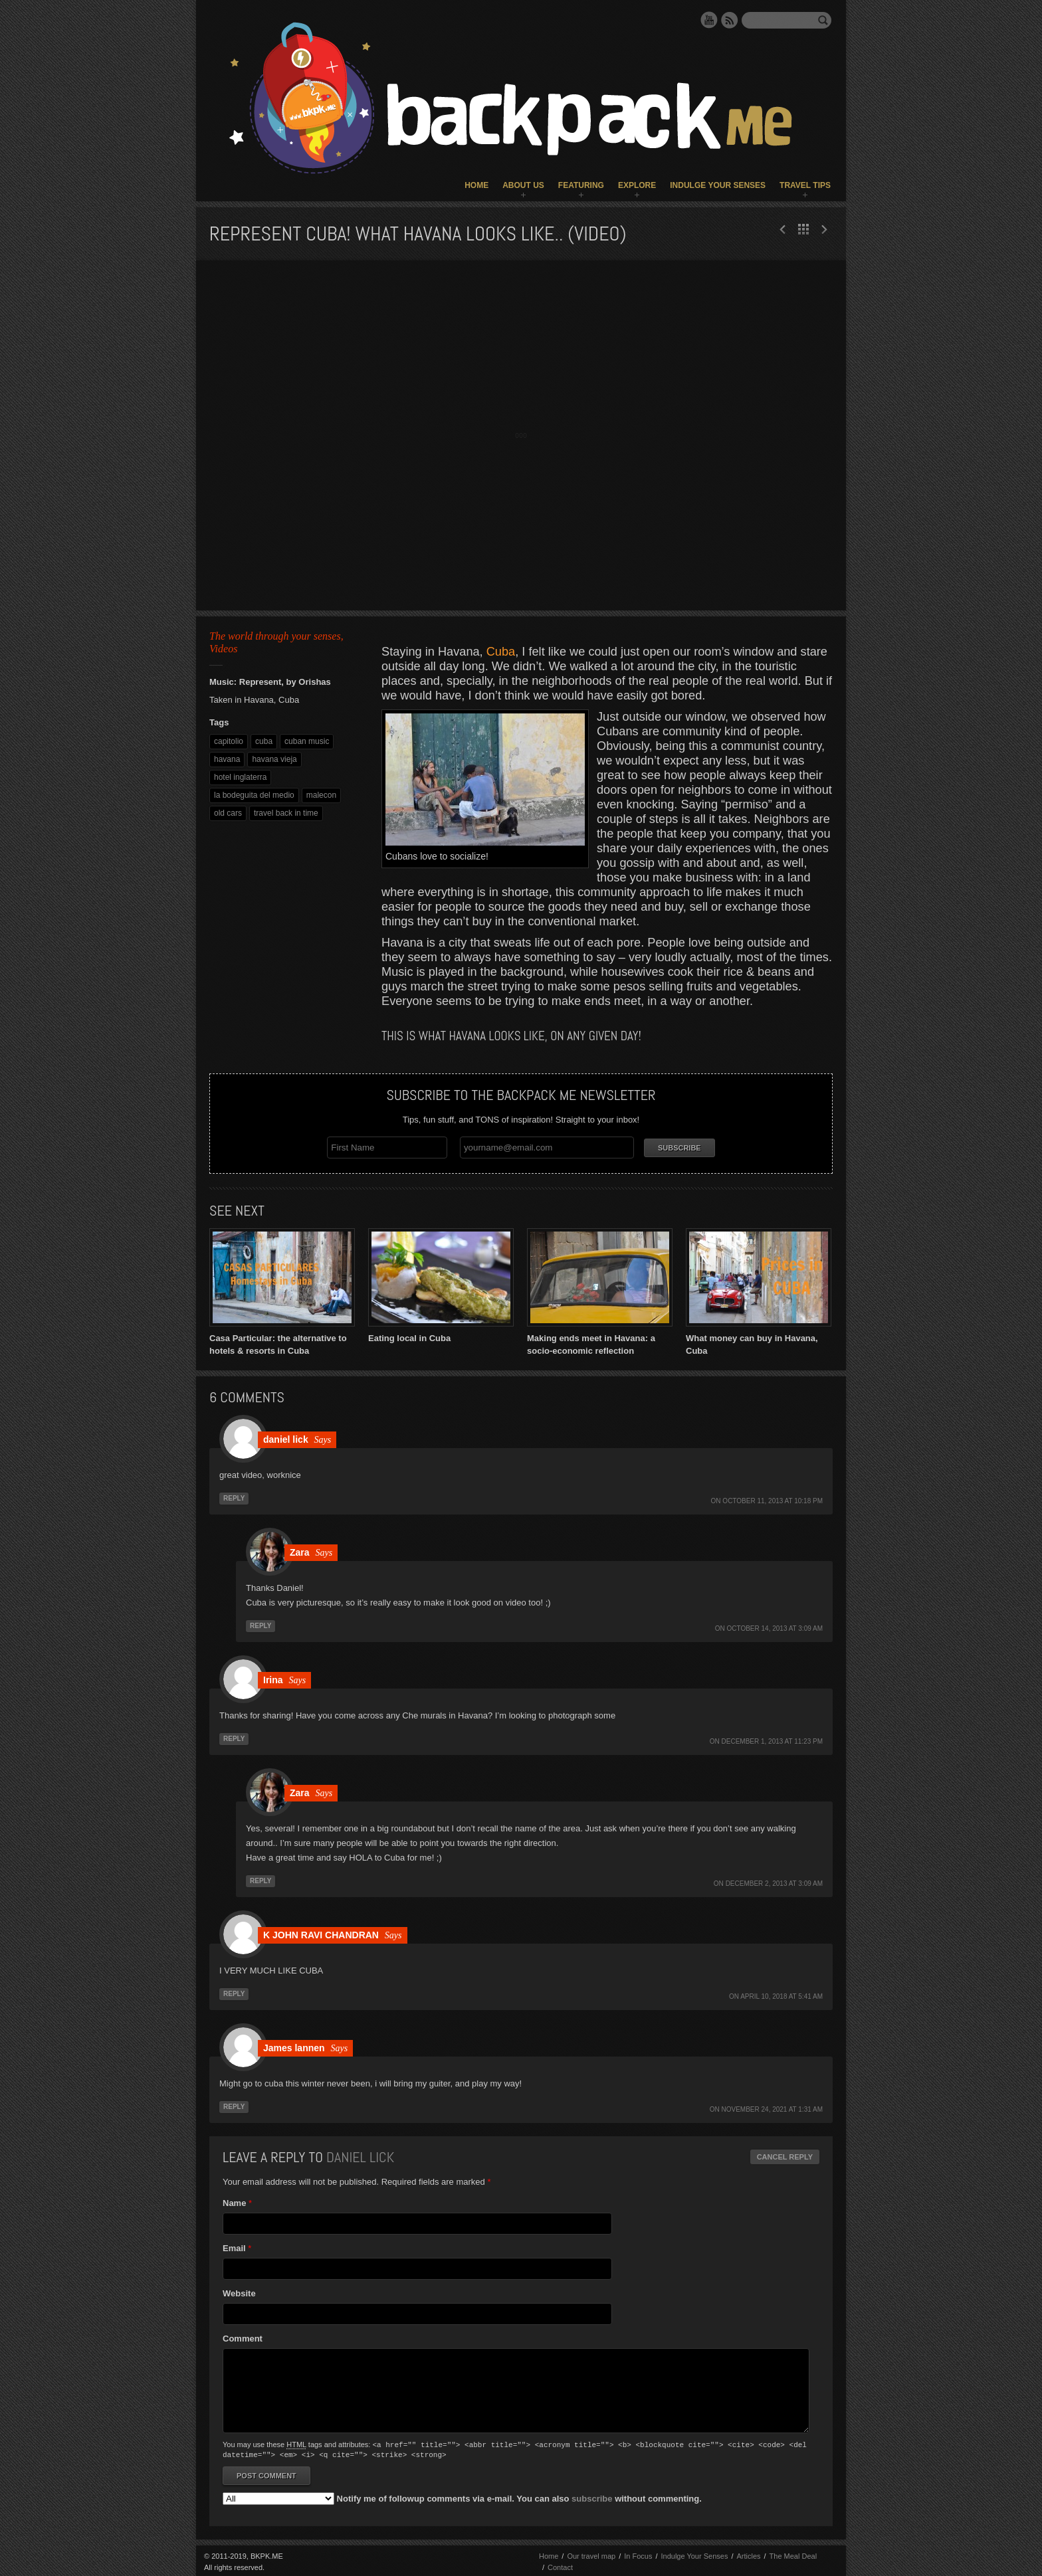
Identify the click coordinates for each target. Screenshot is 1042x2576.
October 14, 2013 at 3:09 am (774, 1627)
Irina (273, 1678)
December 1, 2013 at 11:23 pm (772, 1740)
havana (227, 759)
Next (782, 229)
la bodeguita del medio (254, 795)
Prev (824, 229)
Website (239, 2292)
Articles (748, 2553)
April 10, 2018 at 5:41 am (781, 1995)
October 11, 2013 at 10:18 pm (772, 1499)
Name (234, 2202)
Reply (234, 1497)
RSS (729, 20)
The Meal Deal (793, 2553)
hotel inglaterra (240, 777)
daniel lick (360, 2155)
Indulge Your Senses (718, 185)
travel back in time (286, 813)
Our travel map (591, 2553)
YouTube (709, 20)
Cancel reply (785, 2156)
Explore (637, 185)
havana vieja (274, 759)
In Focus (638, 2553)
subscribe (592, 2496)
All (803, 229)
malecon (321, 795)
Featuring (581, 185)
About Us (523, 185)
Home (476, 185)
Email (234, 2247)
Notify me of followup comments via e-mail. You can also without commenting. (462, 2496)
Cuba (500, 651)
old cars (228, 813)
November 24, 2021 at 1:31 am (772, 2108)
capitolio (228, 741)
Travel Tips (805, 185)
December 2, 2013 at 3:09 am (774, 1882)
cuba (263, 741)
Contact (560, 2565)
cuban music (306, 741)
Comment (242, 2337)
